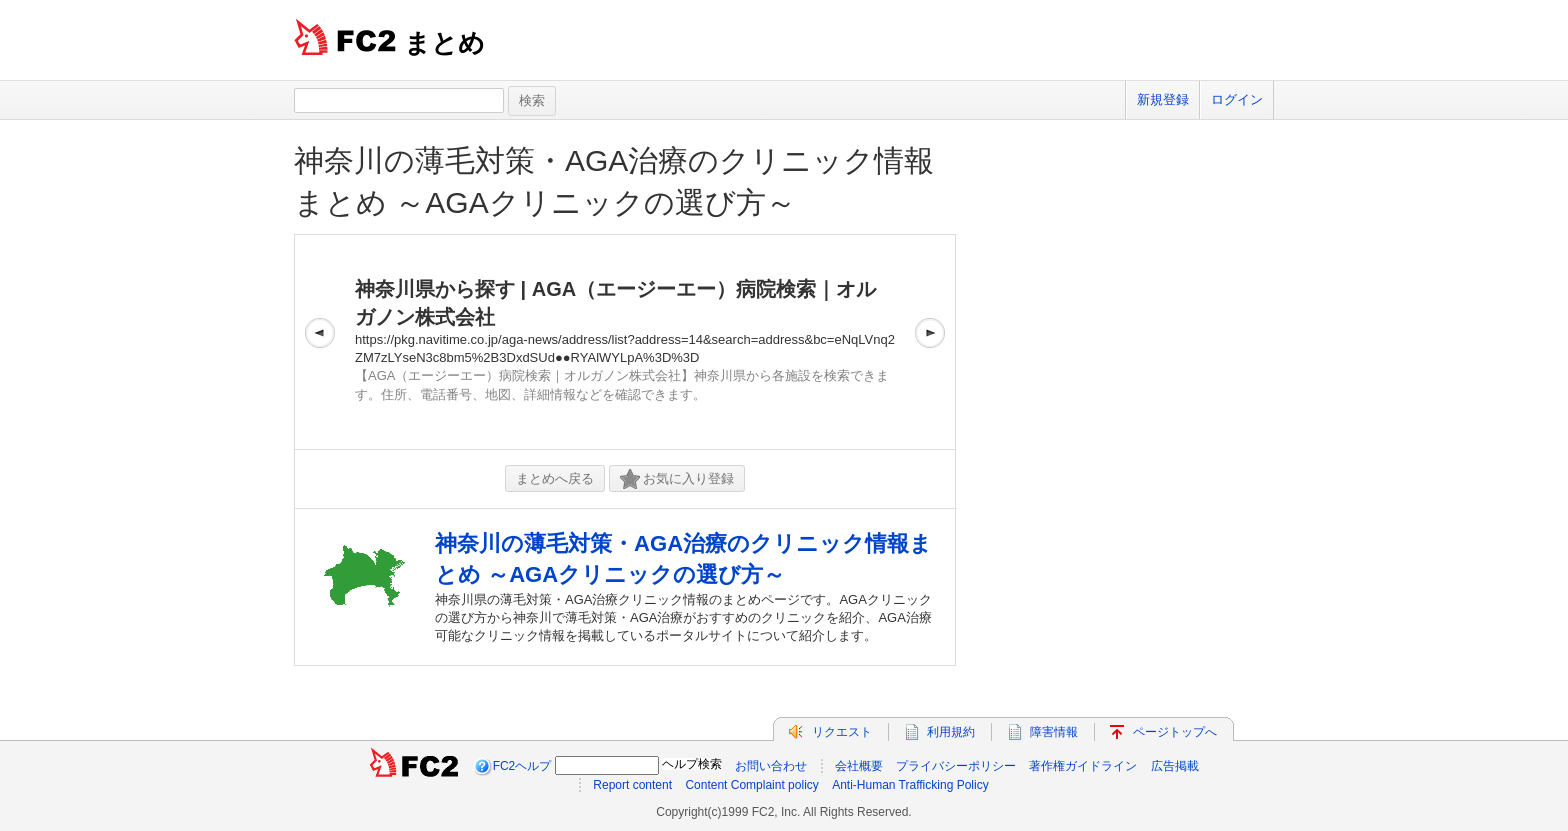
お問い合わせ (771, 766)
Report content (632, 785)
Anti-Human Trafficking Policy (910, 785)
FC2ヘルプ (522, 766)
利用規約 (951, 732)
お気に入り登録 (677, 479)
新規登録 (1163, 99)
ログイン (1237, 99)
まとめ (444, 43)
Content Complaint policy (751, 785)
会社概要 (859, 766)
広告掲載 (1175, 766)
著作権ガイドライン (1083, 766)
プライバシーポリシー (956, 766)
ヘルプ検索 (692, 764)
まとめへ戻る (555, 478)
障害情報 (1054, 732)
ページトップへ (1175, 732)
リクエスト (842, 732)
